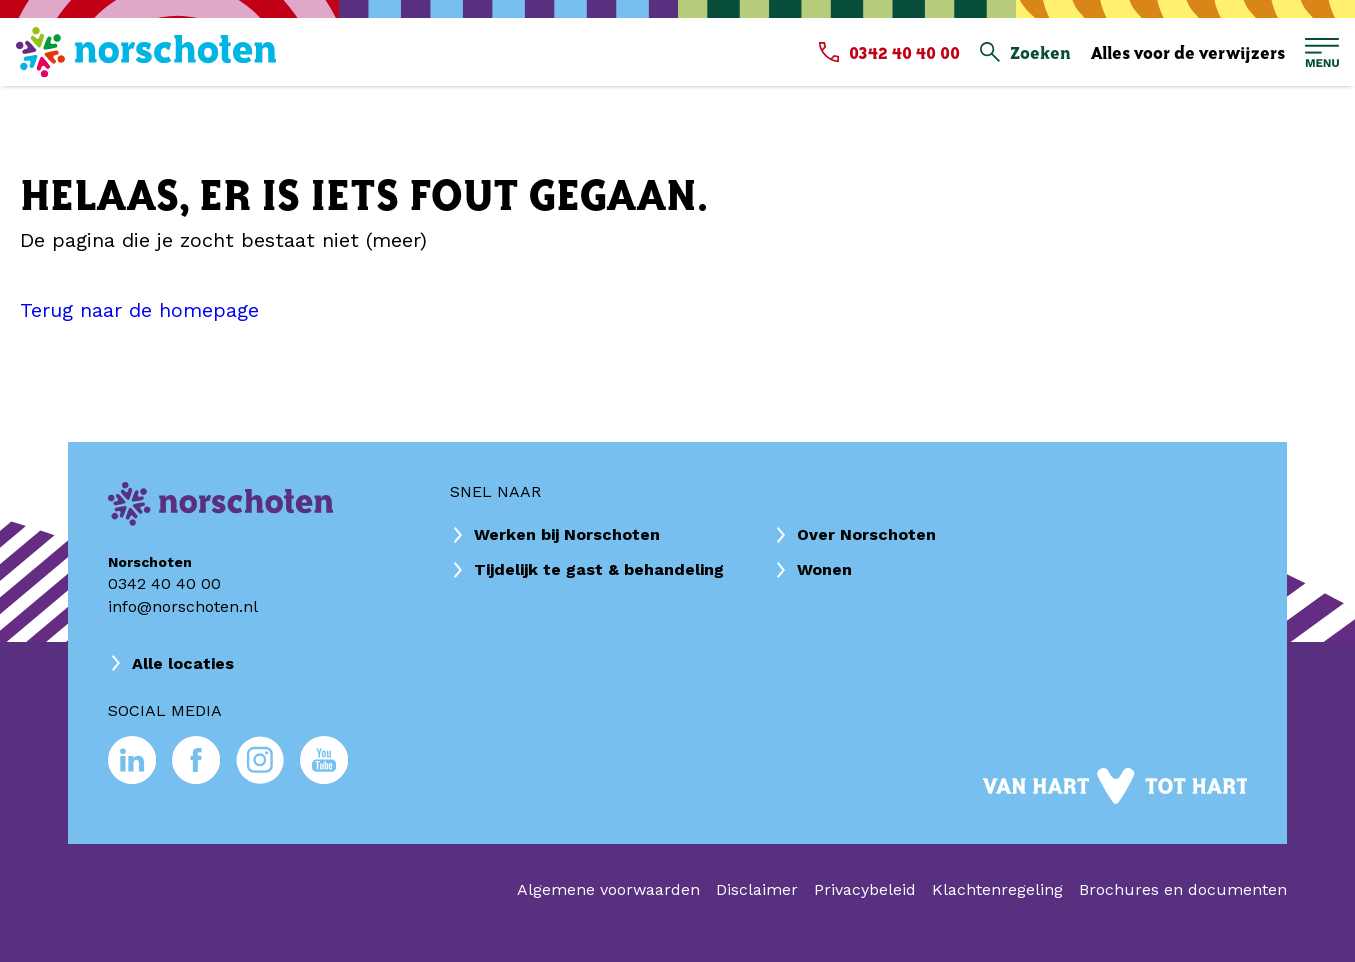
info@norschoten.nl (183, 606)
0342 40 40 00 (164, 583)
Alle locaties (183, 663)
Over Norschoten (866, 534)
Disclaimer (757, 889)
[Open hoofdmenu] (1322, 52)
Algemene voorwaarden (608, 889)
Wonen (824, 569)
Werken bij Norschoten (567, 534)
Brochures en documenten (1183, 889)
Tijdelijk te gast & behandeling (599, 569)
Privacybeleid (865, 889)
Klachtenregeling (997, 889)
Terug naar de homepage (139, 310)
